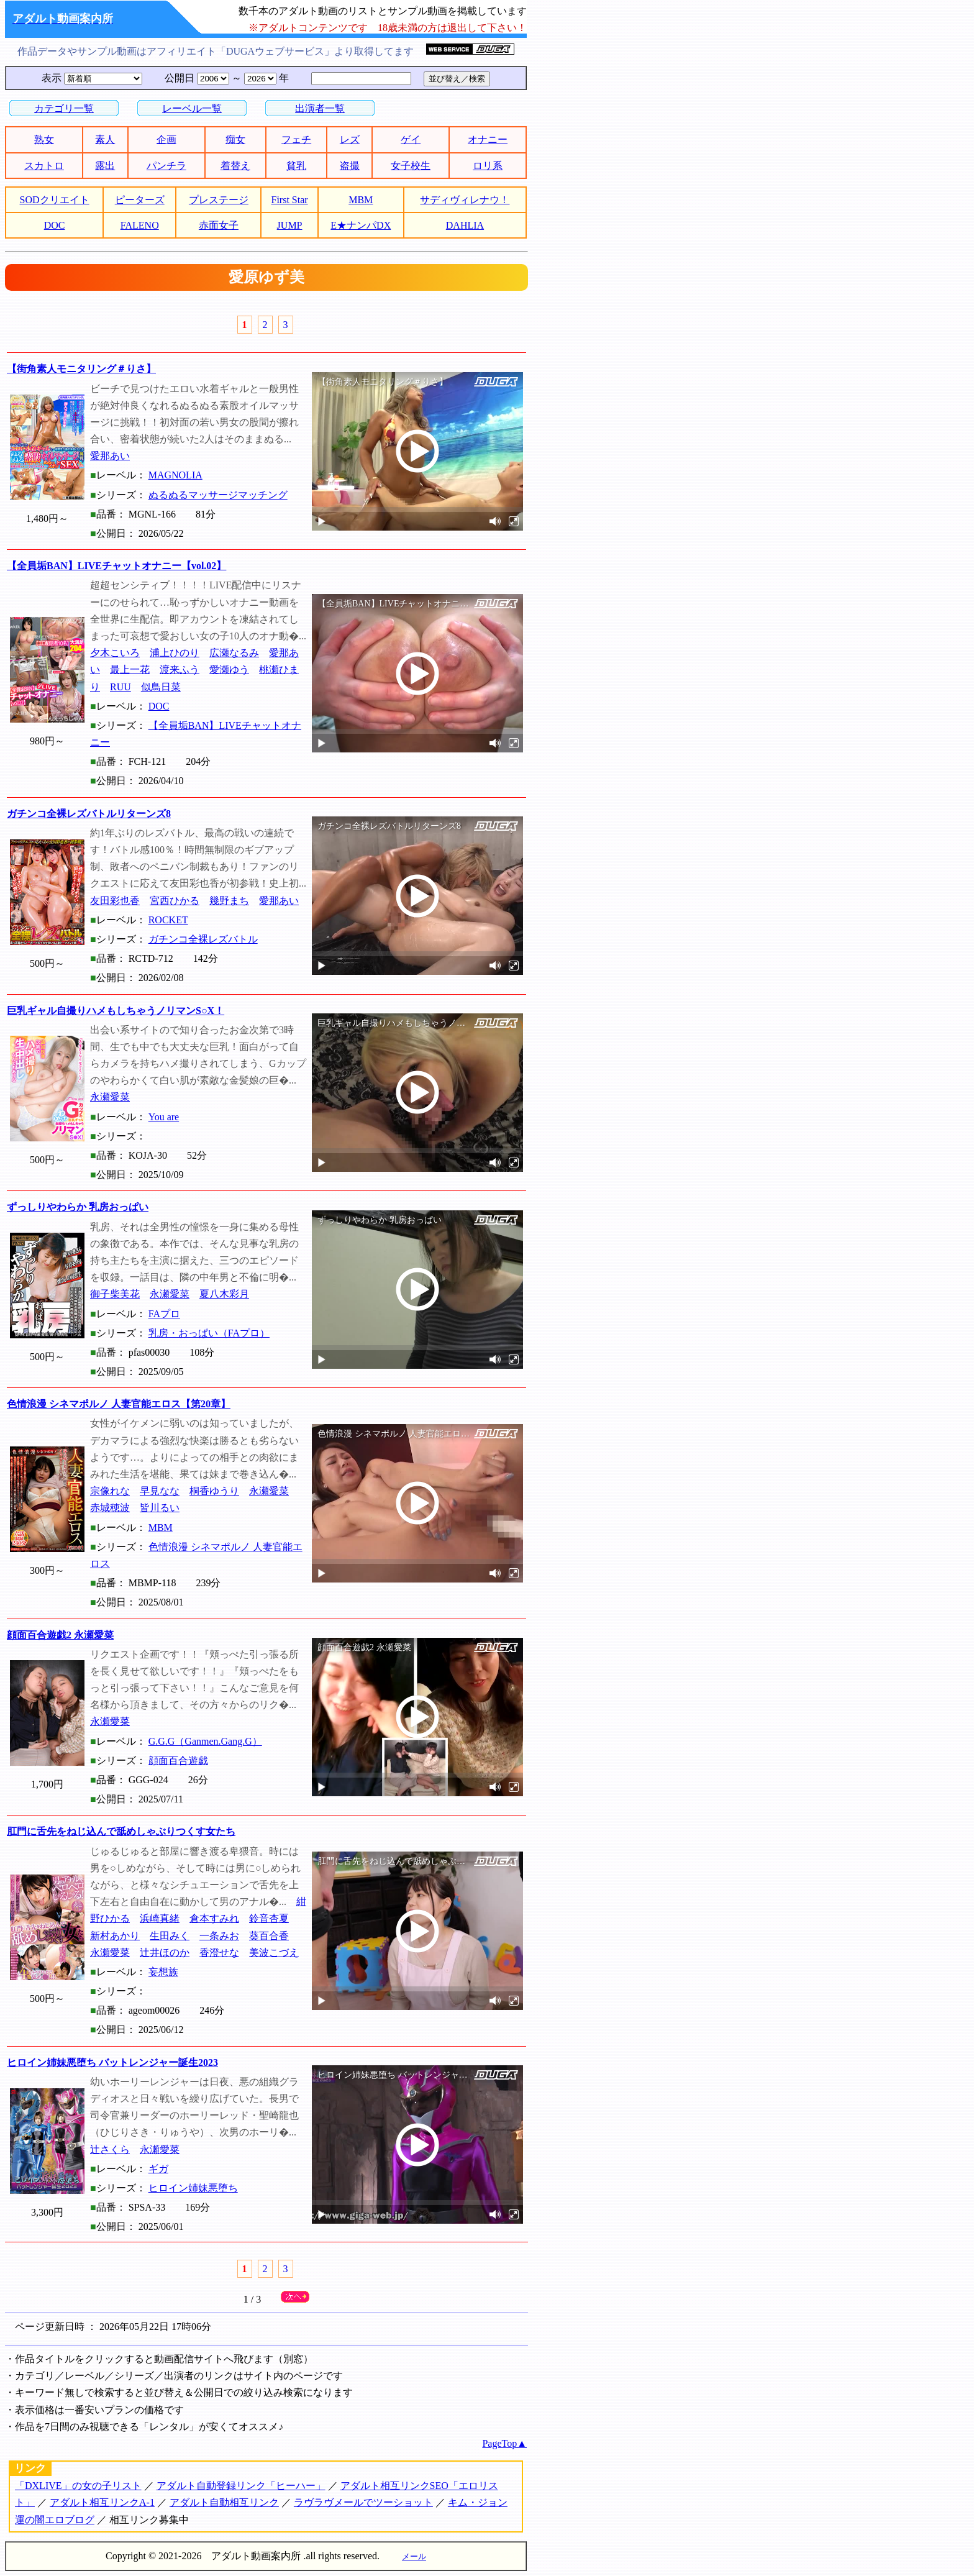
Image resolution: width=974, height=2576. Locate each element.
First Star (289, 199)
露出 (105, 165)
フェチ (296, 139)
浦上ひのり (174, 652)
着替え (235, 165)
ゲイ (411, 139)
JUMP (290, 225)
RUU (120, 687)
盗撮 (350, 165)
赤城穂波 (110, 1507)
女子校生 (410, 165)
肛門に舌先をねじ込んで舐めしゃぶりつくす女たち (121, 1831)
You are (163, 1117)
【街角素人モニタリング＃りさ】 (81, 368)
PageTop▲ (504, 2443)
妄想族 (163, 1971)
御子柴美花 (115, 1294)
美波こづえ (274, 1952)
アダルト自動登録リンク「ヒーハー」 (241, 2485)
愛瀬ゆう (229, 669)
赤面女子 (219, 225)
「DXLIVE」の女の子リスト (78, 2485)
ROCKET (168, 920)
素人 (105, 139)
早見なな (160, 1491)
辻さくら (110, 2149)
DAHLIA (465, 225)
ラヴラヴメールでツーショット (363, 2502)
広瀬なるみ (234, 652)
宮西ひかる (174, 900)
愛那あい (110, 455)
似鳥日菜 (161, 687)
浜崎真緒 (160, 1918)
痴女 (235, 139)
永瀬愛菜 (110, 1097)
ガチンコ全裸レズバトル (203, 939)
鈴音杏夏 (269, 1918)
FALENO (140, 225)
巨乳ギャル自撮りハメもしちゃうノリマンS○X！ (115, 1010)
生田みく (169, 1935)
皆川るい (160, 1507)
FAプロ (164, 1314)
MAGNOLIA (175, 475)
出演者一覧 (320, 108)
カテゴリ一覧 (64, 108)
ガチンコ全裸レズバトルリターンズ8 (89, 813)
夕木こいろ (115, 652)
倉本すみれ (214, 1918)
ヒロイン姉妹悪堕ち (193, 2188)
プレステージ (218, 199)
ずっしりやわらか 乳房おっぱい (77, 1207)
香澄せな (219, 1952)
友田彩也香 (115, 900)
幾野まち (229, 900)
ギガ (158, 2168)
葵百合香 (269, 1935)
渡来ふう (179, 669)
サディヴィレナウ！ (464, 199)
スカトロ (44, 165)
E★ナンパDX (360, 225)
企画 (166, 139)
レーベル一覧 (192, 108)
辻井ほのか (164, 1952)
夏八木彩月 (224, 1294)
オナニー (487, 139)
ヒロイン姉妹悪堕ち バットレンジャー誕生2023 (112, 2062)
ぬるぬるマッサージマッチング (218, 495)
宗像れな (110, 1491)
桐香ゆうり (214, 1491)
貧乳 (296, 165)
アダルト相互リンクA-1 (102, 2502)
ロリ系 (488, 165)
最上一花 (130, 669)
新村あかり (115, 1935)
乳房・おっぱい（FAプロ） (209, 1333)
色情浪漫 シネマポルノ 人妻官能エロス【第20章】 (118, 1404)
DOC (54, 225)
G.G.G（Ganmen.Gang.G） (205, 1741)
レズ (350, 139)
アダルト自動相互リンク (224, 2502)
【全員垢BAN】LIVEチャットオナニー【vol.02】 (116, 565)
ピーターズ (140, 199)
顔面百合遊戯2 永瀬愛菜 (60, 1635)
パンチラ (166, 165)
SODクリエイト (54, 199)
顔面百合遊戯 (178, 1760)
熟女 (44, 139)
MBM (360, 199)
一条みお (219, 1935)
